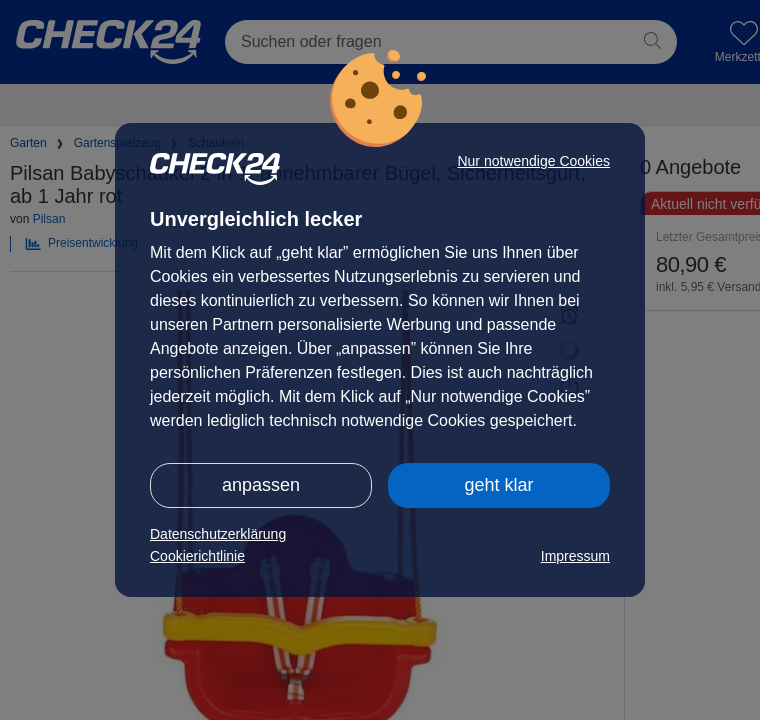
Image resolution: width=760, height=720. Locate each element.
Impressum (575, 556)
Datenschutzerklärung (218, 534)
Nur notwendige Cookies (533, 161)
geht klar (498, 485)
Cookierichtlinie (197, 556)
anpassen (261, 485)
